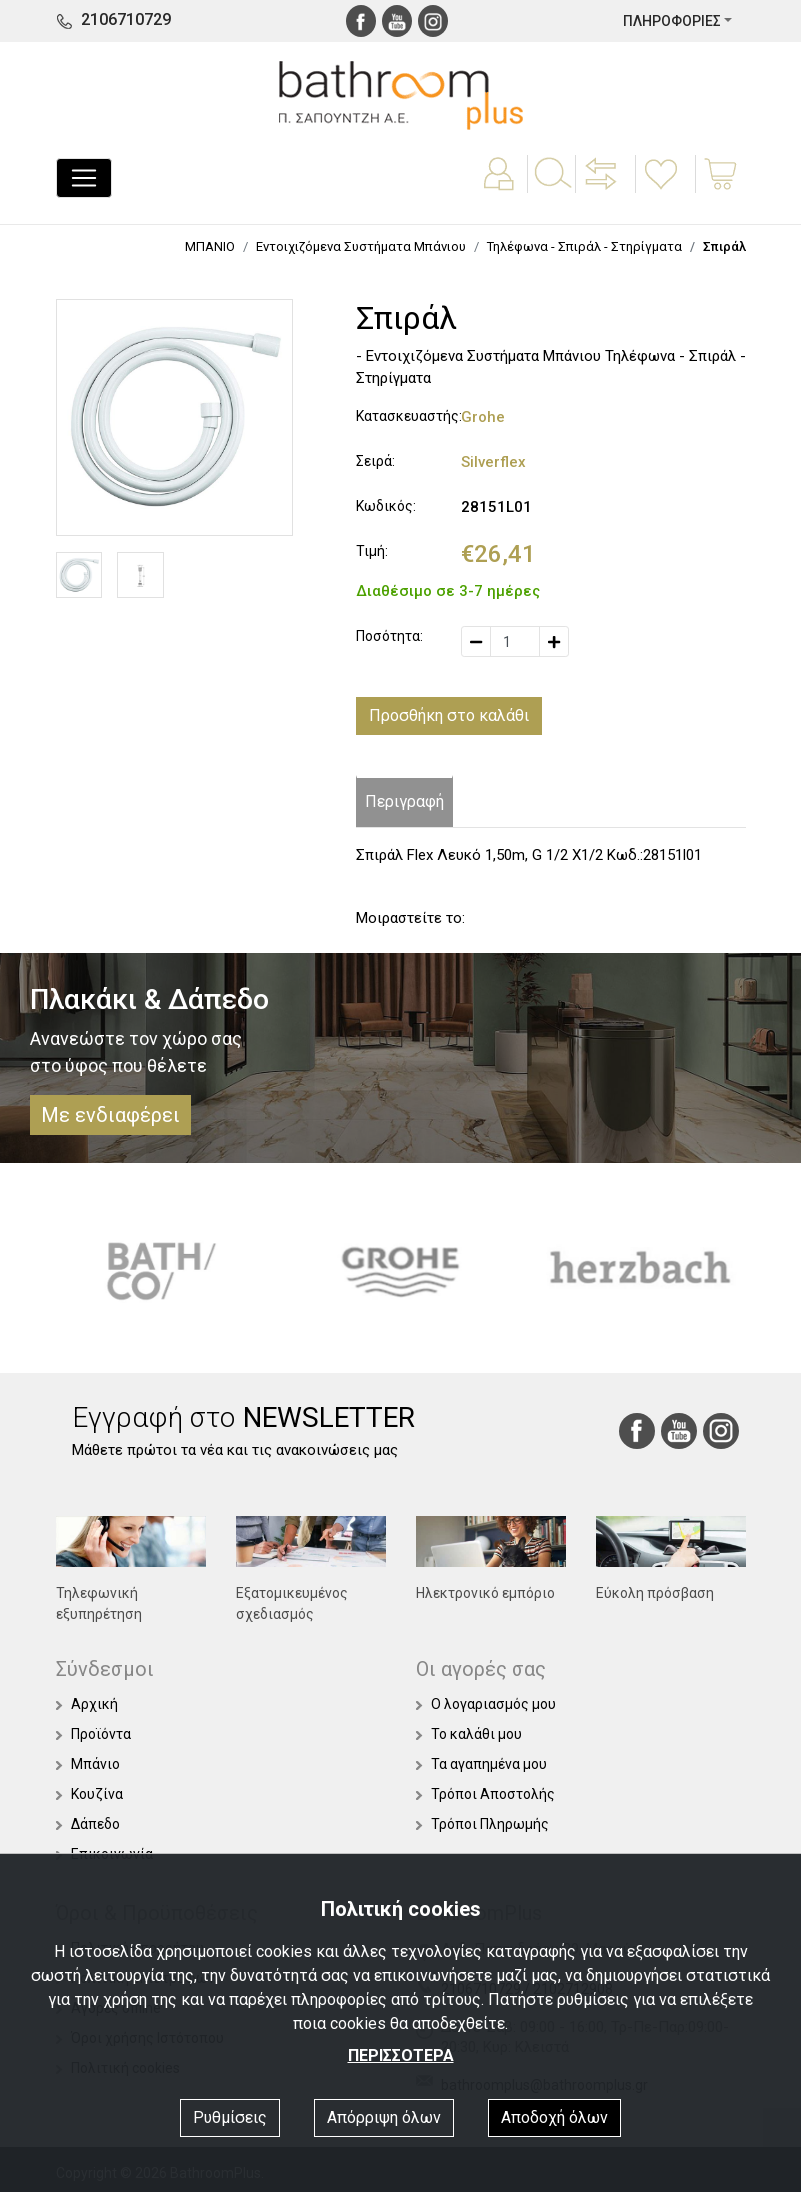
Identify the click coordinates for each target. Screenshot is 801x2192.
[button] (603, 188)
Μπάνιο (88, 1764)
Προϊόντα (93, 1734)
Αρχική (87, 1704)
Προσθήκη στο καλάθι (449, 715)
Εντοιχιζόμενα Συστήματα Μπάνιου (361, 246)
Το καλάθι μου (469, 1734)
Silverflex (493, 462)
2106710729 (126, 19)
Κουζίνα (89, 1794)
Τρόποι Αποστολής (485, 1794)
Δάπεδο (88, 1824)
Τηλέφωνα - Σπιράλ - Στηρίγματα (584, 246)
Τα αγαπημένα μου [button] (481, 1764)
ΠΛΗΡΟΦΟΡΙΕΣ (672, 21)
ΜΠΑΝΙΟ (210, 246)
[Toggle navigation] (84, 178)
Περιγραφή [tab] (404, 801)
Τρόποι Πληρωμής (482, 1824)
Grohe (483, 417)
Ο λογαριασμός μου (486, 1704)
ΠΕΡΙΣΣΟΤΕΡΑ (401, 2055)
